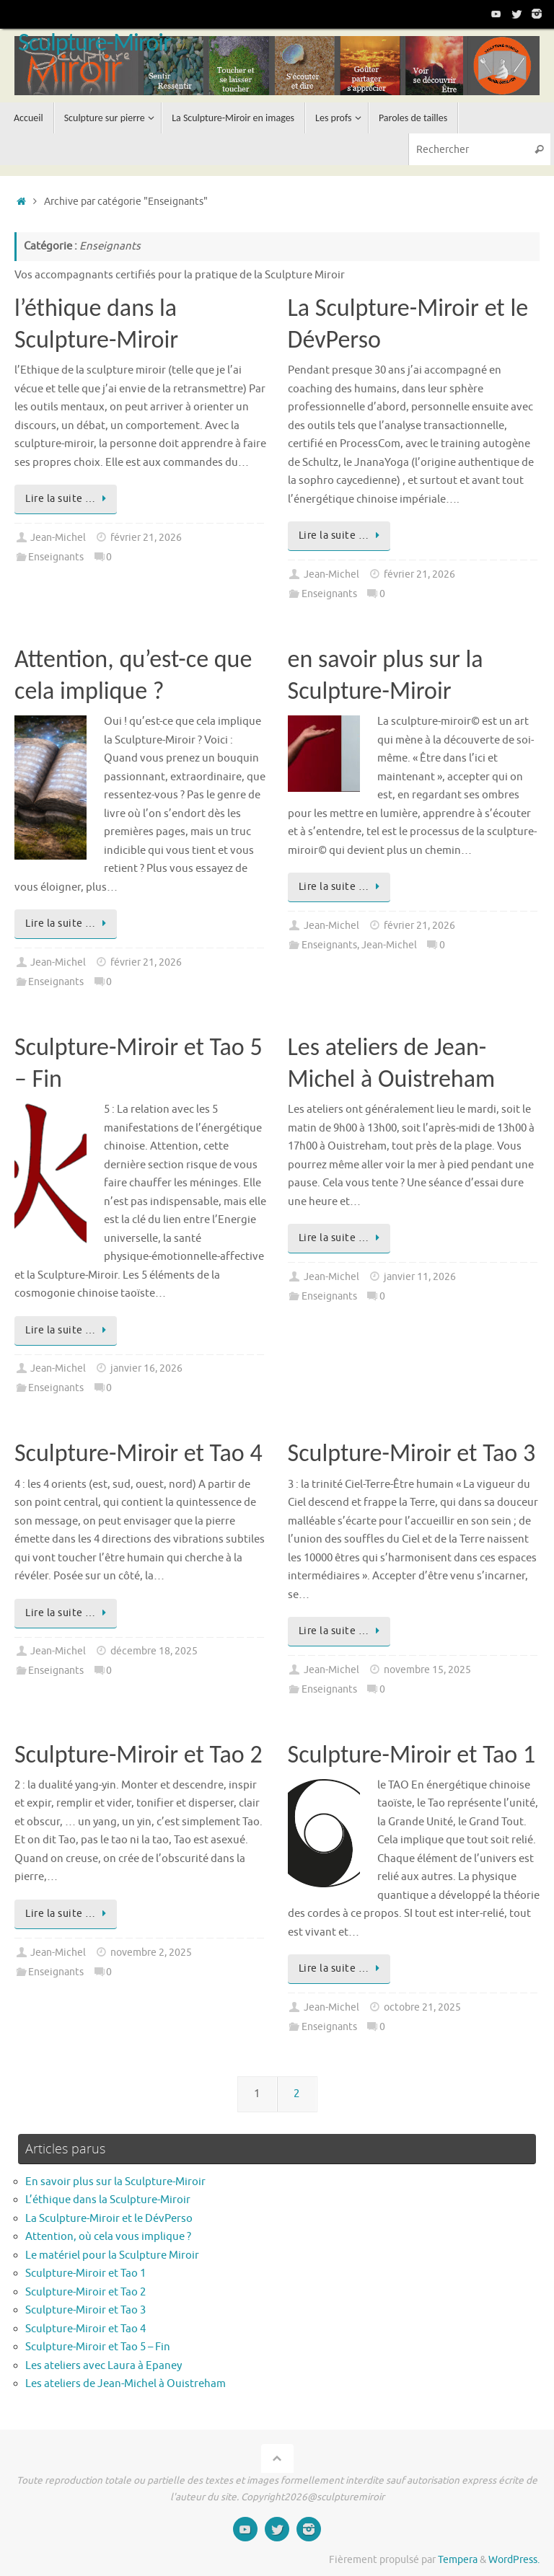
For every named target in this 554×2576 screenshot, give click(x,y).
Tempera (458, 2560)
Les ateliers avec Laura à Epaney (103, 2366)
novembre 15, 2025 (427, 1670)
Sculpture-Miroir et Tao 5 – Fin (97, 2347)
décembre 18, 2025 (154, 1651)
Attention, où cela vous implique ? (109, 2237)
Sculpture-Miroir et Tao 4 (138, 1453)
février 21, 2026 (146, 537)
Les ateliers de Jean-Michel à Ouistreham (125, 2384)
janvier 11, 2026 (420, 1277)
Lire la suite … (68, 499)
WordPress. (514, 2560)
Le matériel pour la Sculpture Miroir (112, 2255)
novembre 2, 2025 (151, 1952)
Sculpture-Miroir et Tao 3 (412, 1453)
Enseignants (56, 557)
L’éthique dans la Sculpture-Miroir (107, 2200)
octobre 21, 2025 (422, 2007)
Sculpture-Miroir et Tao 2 (138, 1754)
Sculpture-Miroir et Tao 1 (412, 1754)
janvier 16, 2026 (146, 1368)
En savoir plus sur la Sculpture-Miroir (115, 2182)
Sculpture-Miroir (94, 42)
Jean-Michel (58, 537)
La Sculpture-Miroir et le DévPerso (109, 2219)
